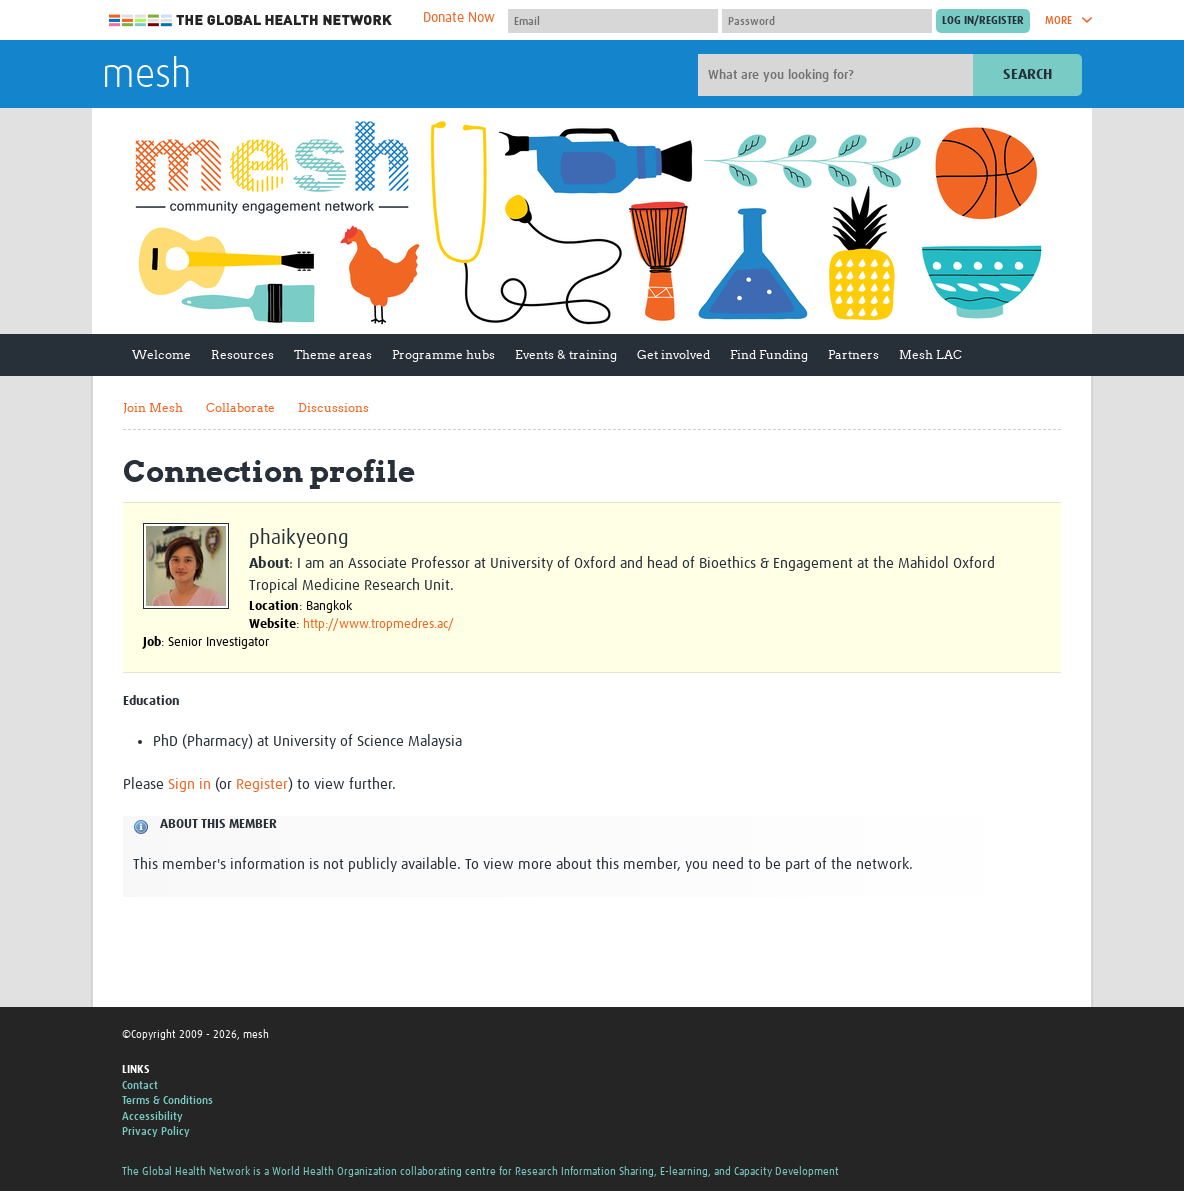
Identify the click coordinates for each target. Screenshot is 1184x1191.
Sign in (189, 784)
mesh (146, 76)
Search (1027, 74)
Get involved (673, 354)
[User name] (613, 21)
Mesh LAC (930, 354)
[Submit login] (983, 21)
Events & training (566, 354)
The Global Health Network (251, 20)
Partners (853, 354)
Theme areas (333, 354)
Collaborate (240, 407)
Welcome (161, 354)
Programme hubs (443, 354)
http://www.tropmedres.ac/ (378, 624)
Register (262, 784)
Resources (242, 354)
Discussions (333, 407)
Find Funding (769, 354)
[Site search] (838, 75)
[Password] (827, 21)
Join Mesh (153, 407)
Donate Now (459, 18)
